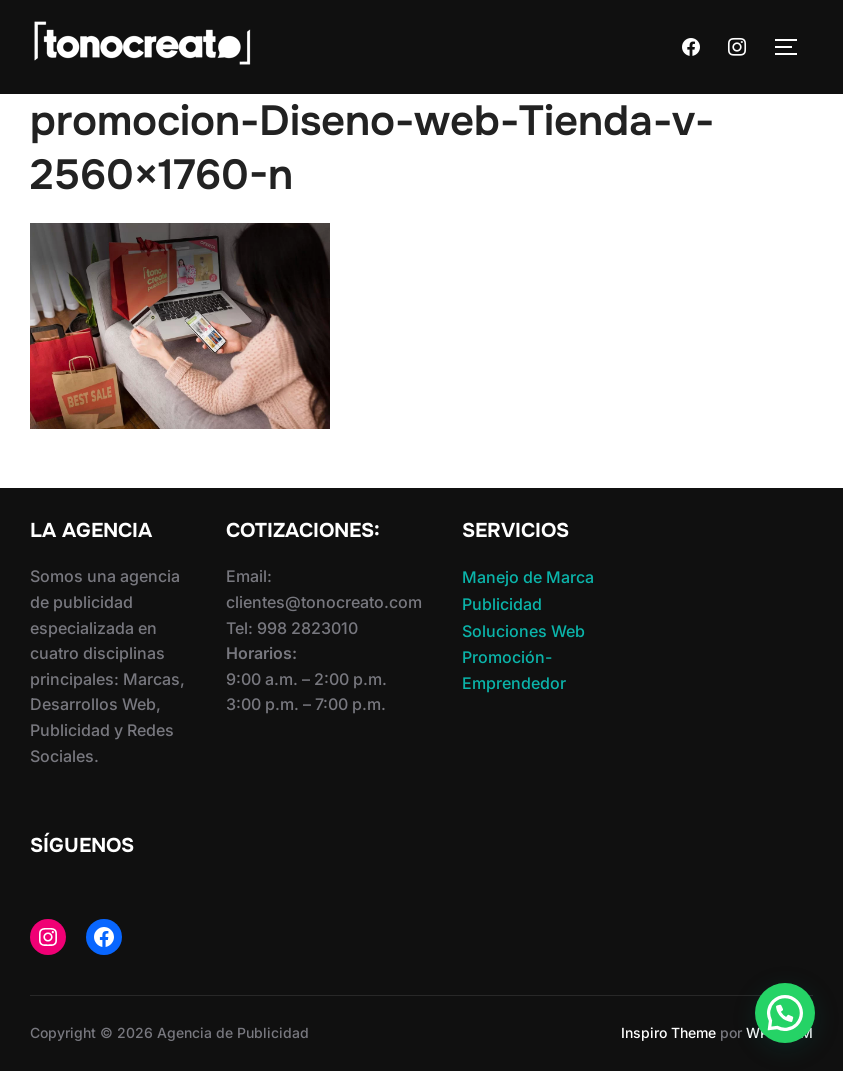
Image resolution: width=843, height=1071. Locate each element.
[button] (785, 1013)
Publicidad (502, 604)
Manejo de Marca (528, 577)
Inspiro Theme (668, 1032)
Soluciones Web (523, 631)
